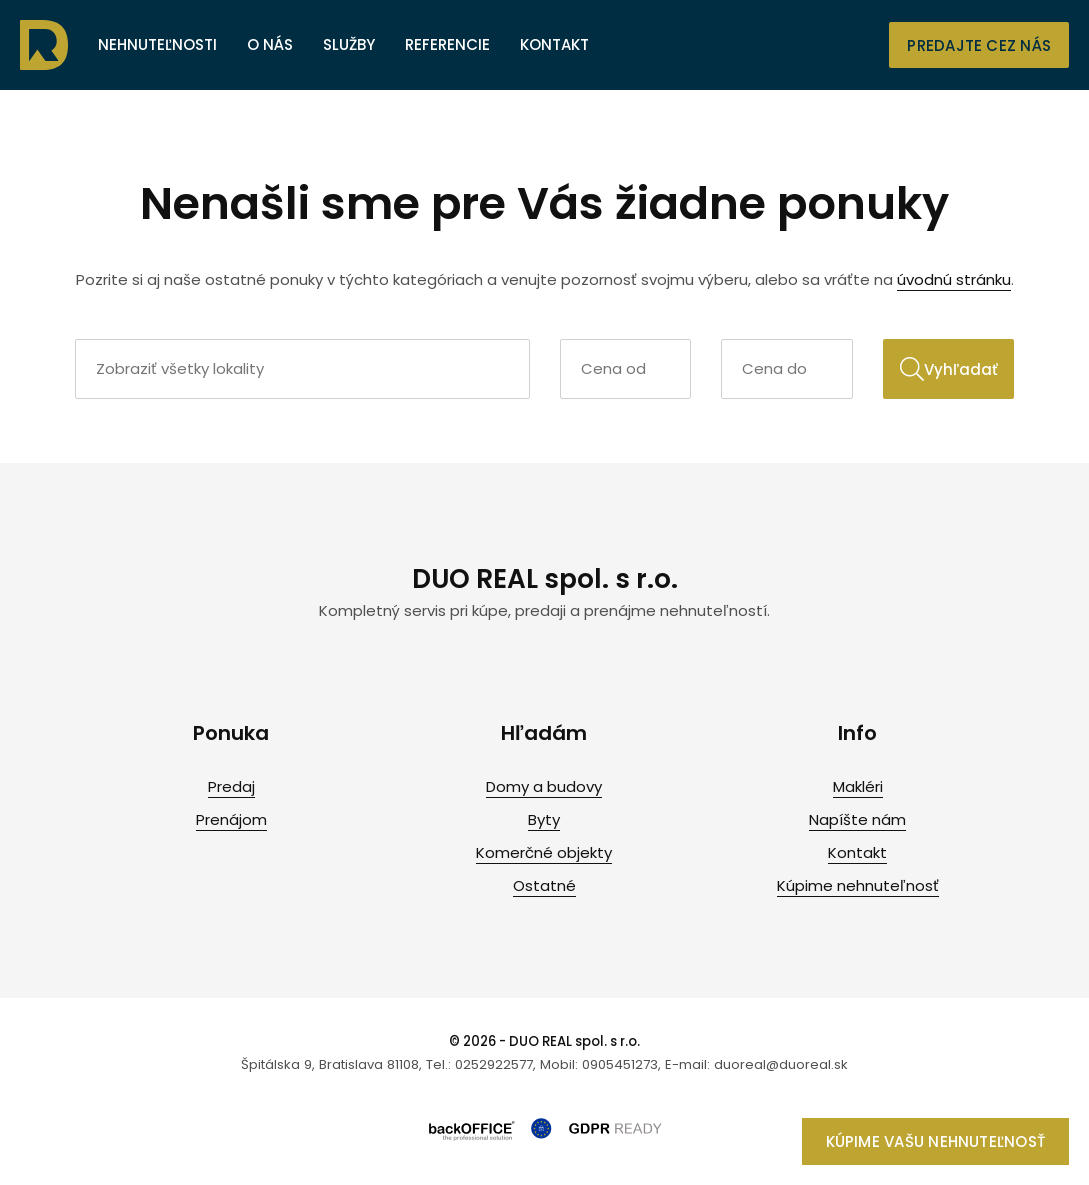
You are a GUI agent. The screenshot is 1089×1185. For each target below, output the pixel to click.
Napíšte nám (857, 819)
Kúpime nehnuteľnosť (858, 885)
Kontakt (554, 44)
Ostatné (544, 885)
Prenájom (231, 819)
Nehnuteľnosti (157, 44)
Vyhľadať (949, 369)
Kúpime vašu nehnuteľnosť (935, 1141)
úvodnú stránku (954, 279)
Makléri (858, 786)
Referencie (447, 44)
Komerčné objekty (544, 852)
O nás (270, 44)
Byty (544, 819)
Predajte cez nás (979, 45)
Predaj (231, 786)
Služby (349, 44)
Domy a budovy (544, 786)
